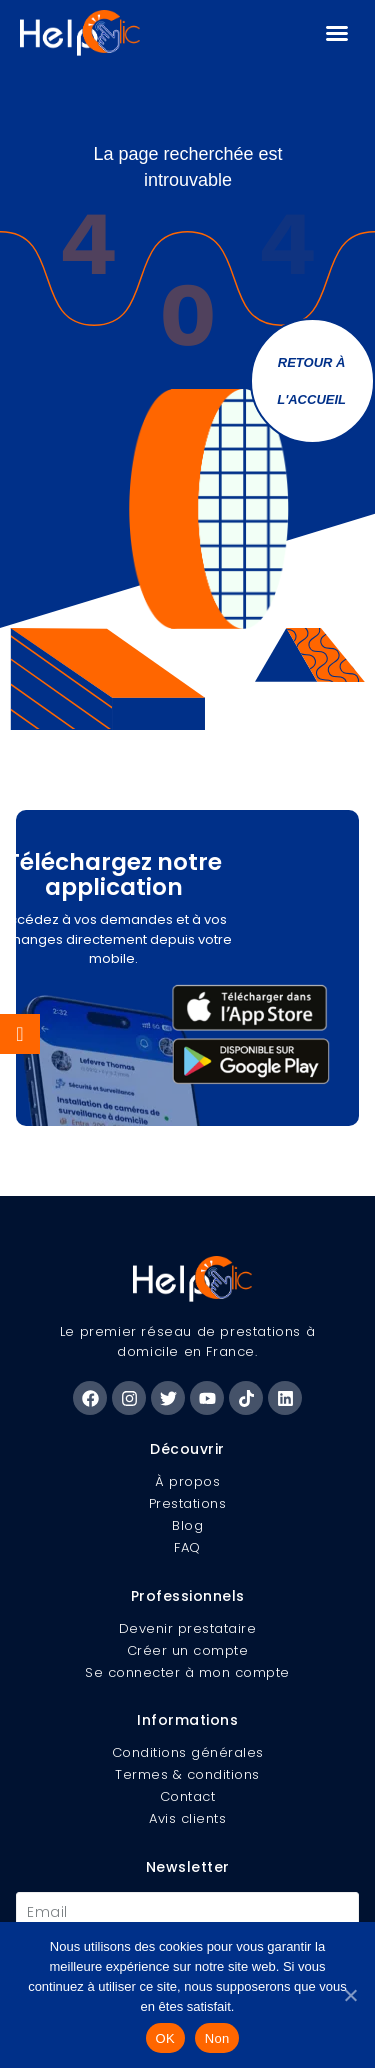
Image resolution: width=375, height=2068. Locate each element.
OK (165, 2038)
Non (217, 2038)
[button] (337, 33)
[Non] (350, 1995)
